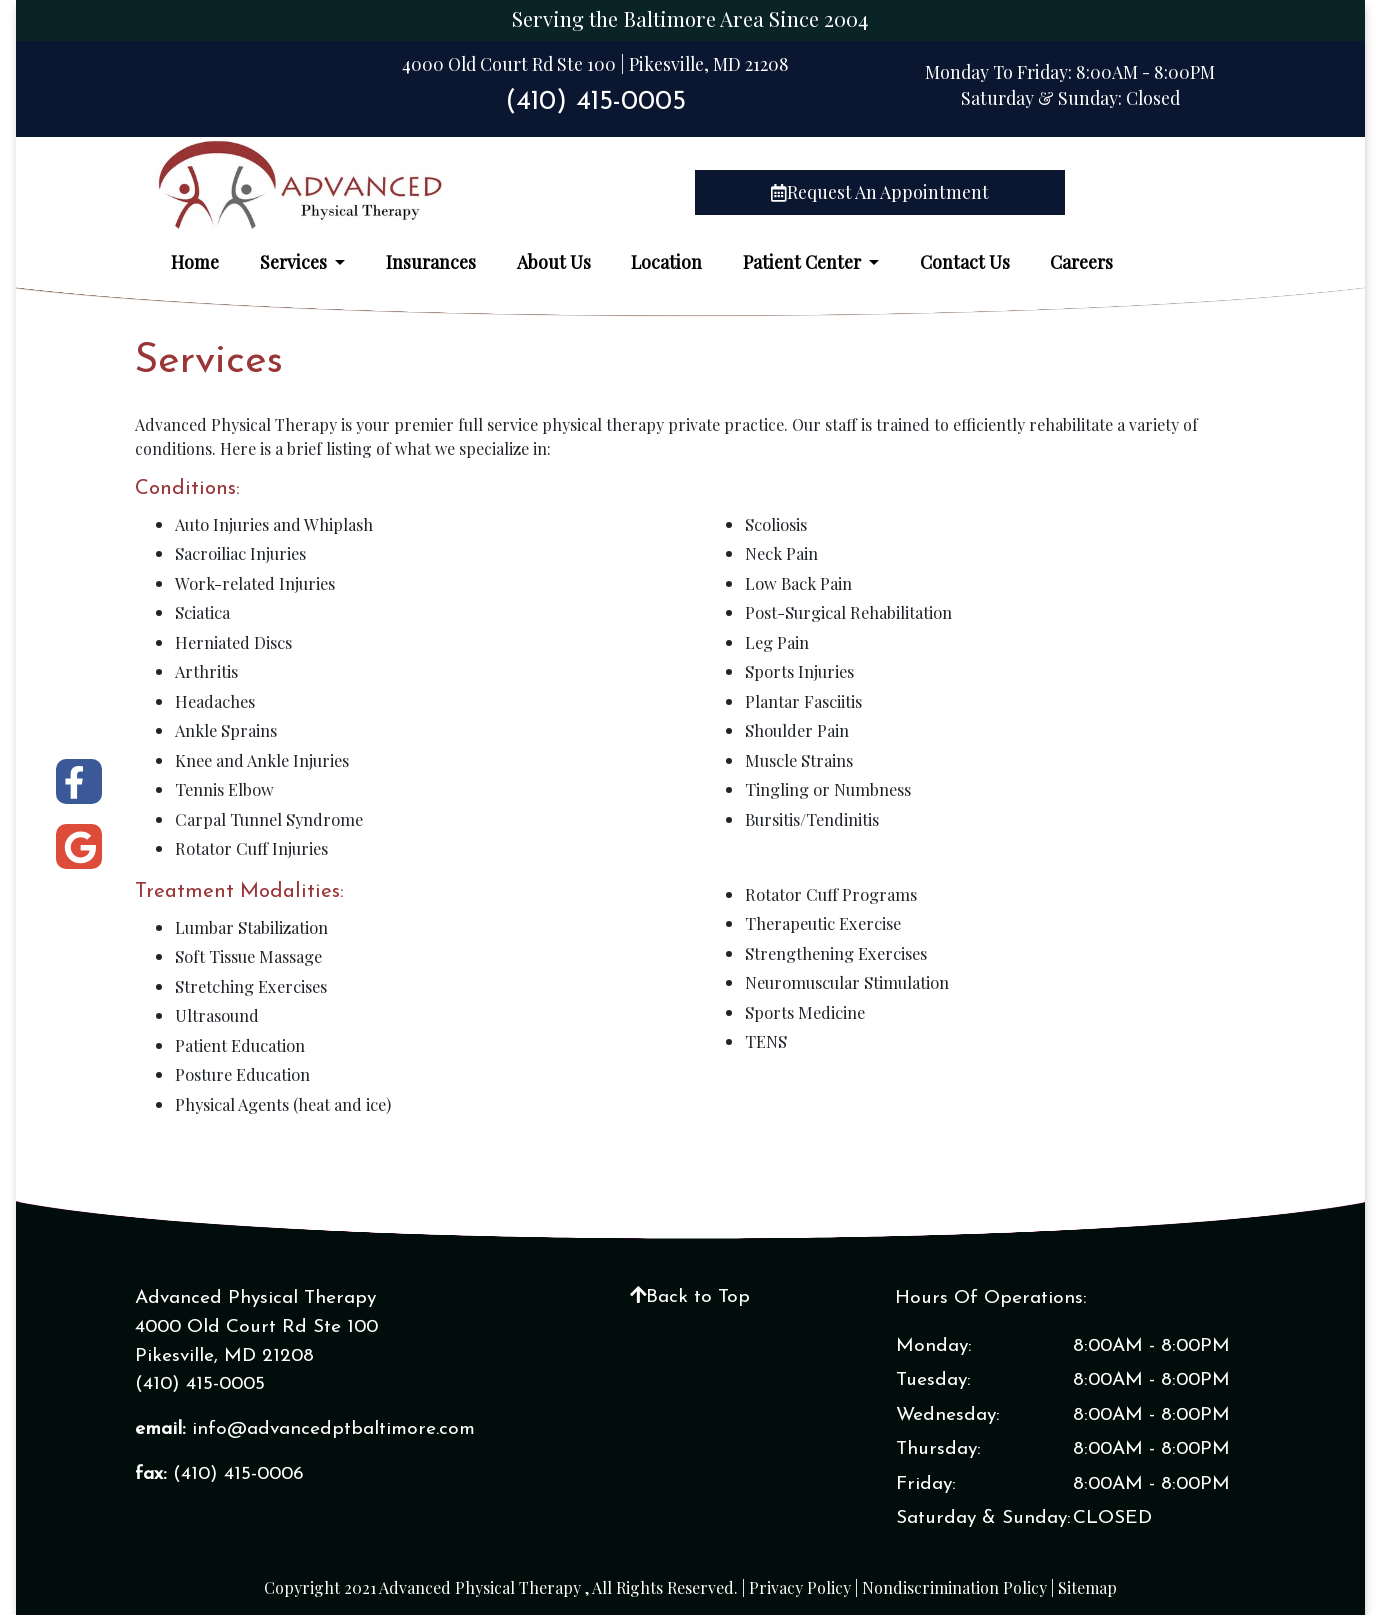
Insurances (431, 261)
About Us (554, 261)
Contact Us (965, 261)
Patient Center (804, 261)
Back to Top (690, 1297)
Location (666, 261)
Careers (1081, 261)
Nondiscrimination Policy (954, 1587)
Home (195, 261)
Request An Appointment (880, 191)
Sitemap (1087, 1587)
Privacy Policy (800, 1587)
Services (295, 261)
